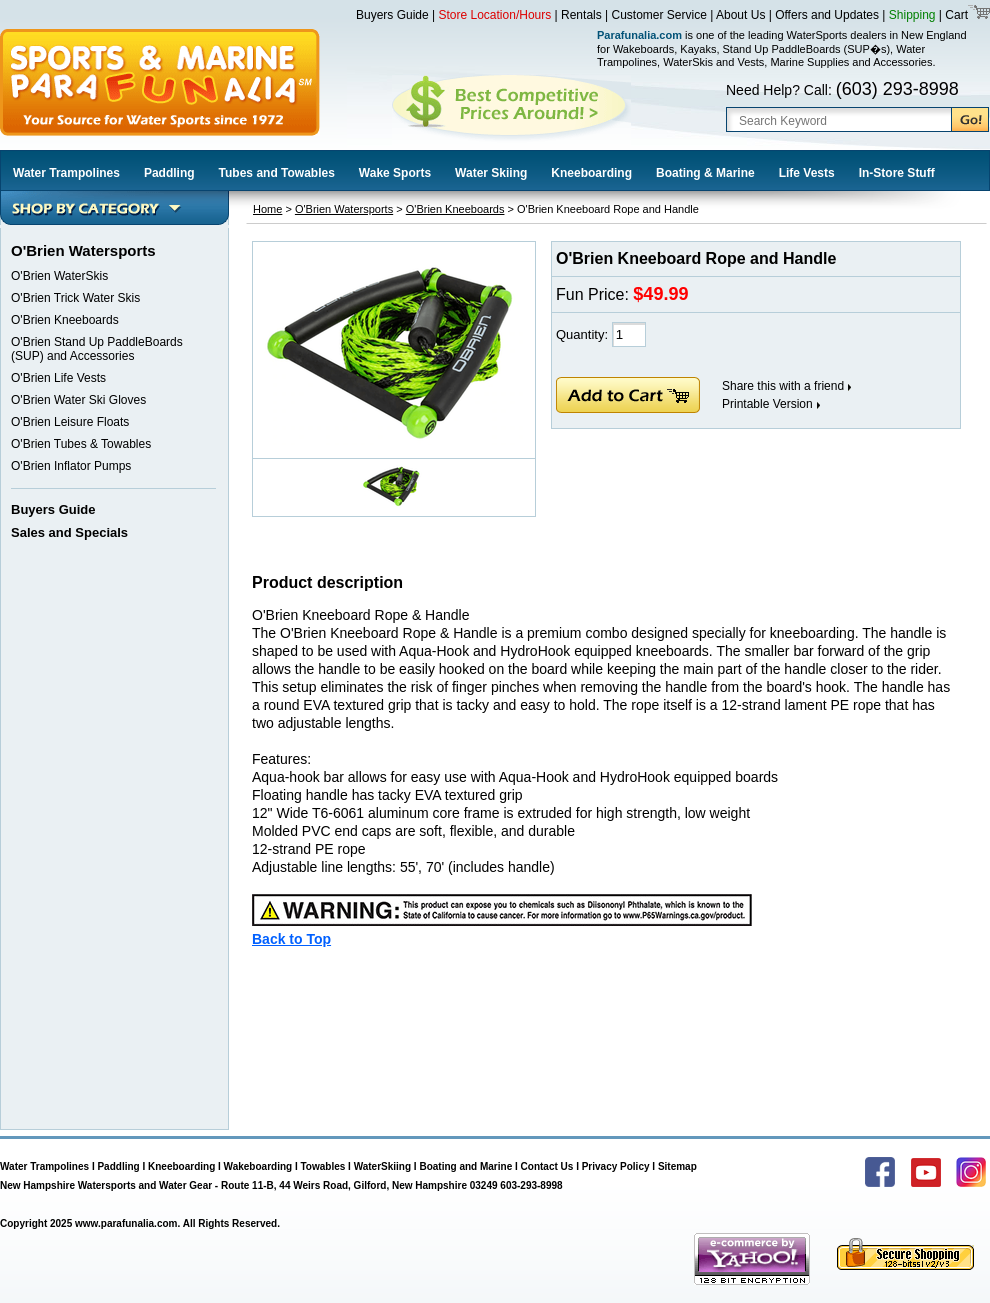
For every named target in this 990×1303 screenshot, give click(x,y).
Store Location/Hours (495, 15)
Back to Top (291, 939)
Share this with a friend (783, 386)
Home (267, 209)
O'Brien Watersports (344, 209)
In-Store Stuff (897, 173)
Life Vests (807, 173)
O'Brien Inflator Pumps (71, 466)
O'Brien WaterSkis (59, 276)
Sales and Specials (69, 532)
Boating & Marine (705, 173)
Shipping (912, 15)
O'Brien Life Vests (58, 378)
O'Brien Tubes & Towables (81, 444)
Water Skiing (491, 173)
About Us (740, 15)
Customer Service (659, 15)
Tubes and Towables (277, 173)
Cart (955, 15)
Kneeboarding (591, 173)
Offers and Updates (828, 15)
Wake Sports (395, 173)
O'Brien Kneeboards (65, 320)
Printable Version (767, 404)
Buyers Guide (392, 15)
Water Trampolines (66, 173)
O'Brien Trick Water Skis (75, 298)
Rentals (581, 15)
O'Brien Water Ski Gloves (78, 400)
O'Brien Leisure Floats (70, 422)
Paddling (169, 173)
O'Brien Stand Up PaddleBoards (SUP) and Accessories (97, 349)
